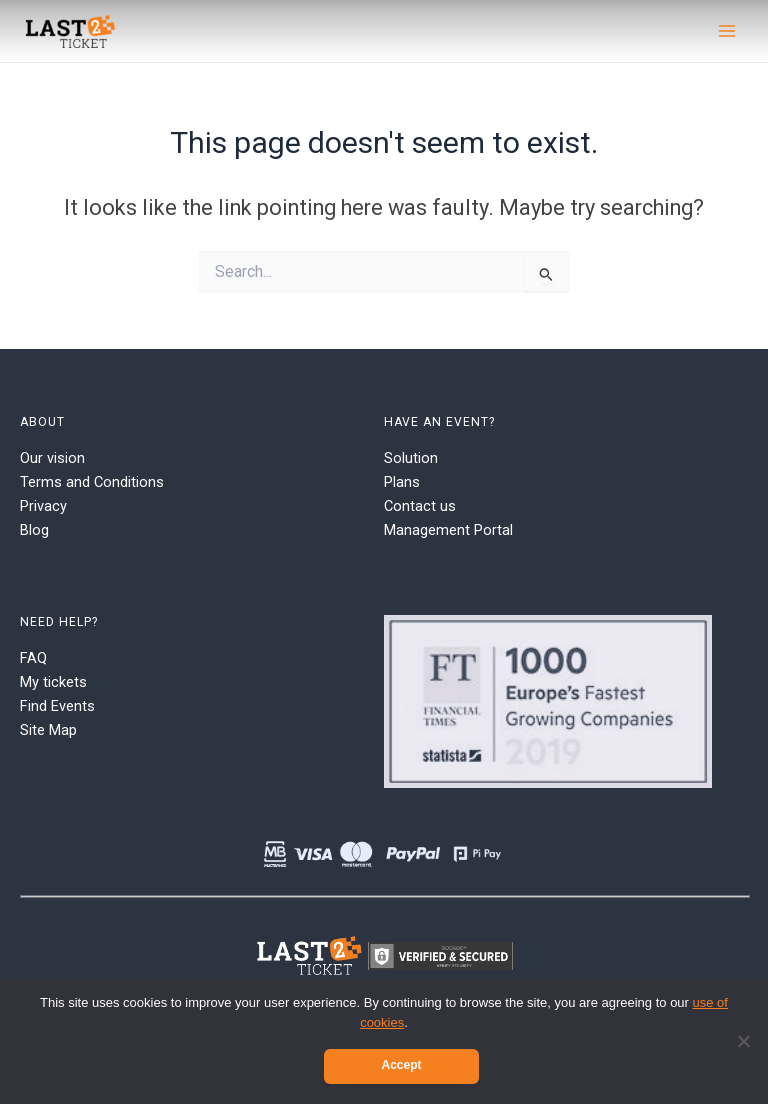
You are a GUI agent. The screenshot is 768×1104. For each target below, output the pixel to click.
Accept (401, 1065)
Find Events (57, 706)
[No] (743, 1041)
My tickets (53, 682)
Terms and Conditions (92, 482)
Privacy (43, 506)
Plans (402, 482)
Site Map (48, 730)
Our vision (52, 458)
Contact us (420, 506)
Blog (34, 530)
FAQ (33, 658)
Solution (411, 458)
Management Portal (448, 530)
